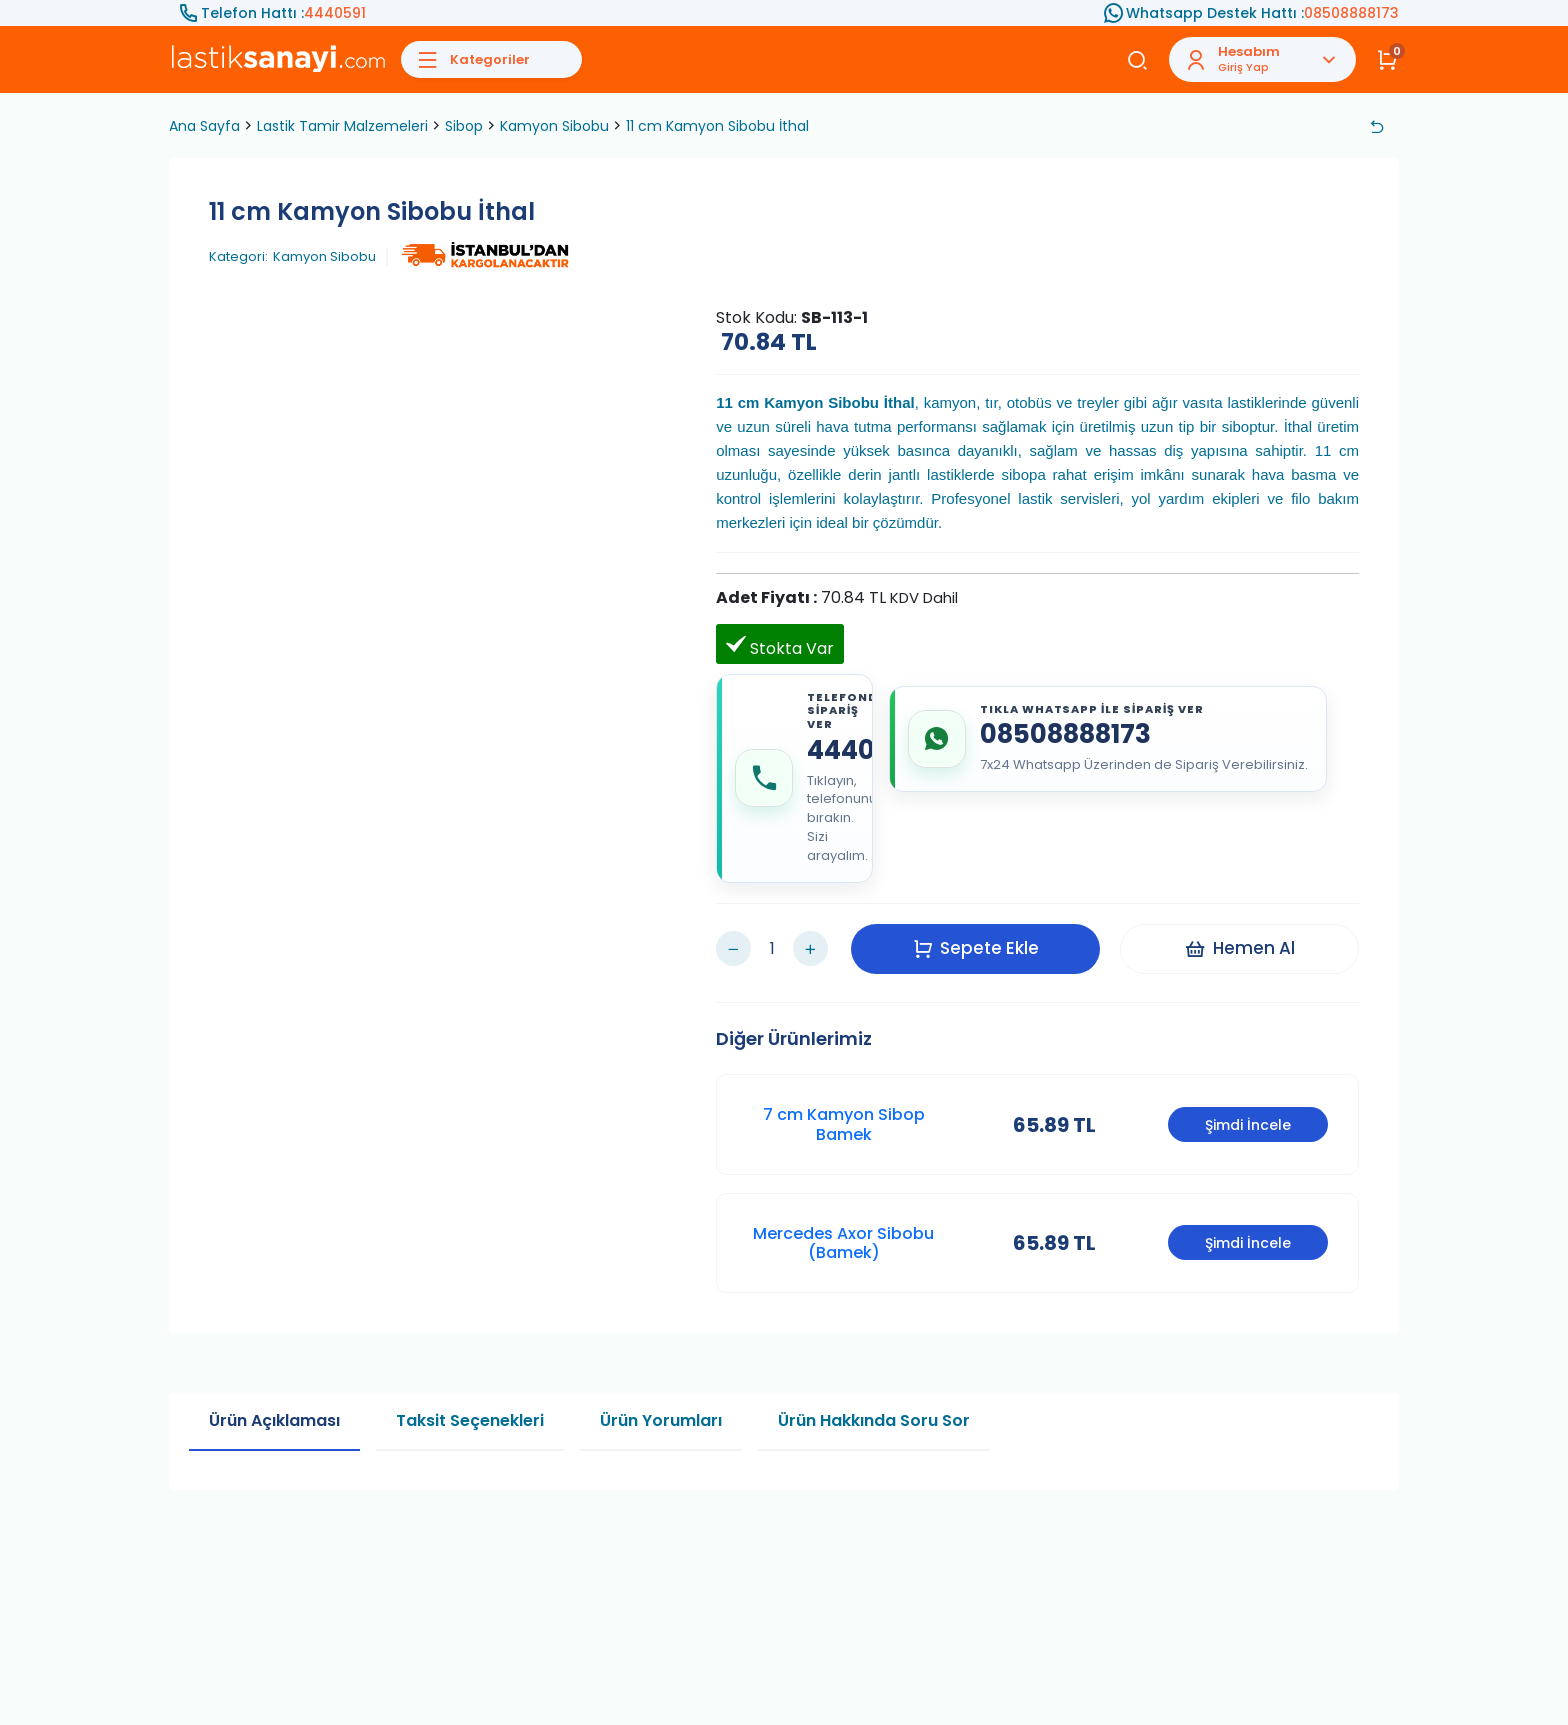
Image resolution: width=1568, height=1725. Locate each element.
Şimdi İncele (1248, 1125)
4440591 (335, 13)
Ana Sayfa (204, 126)
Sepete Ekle (976, 948)
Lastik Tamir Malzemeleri (342, 126)
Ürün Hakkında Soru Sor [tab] (874, 1420)
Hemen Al (1239, 948)
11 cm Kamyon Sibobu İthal (717, 126)
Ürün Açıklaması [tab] (274, 1420)
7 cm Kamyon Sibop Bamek (844, 1124)
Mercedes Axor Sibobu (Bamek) (843, 1243)
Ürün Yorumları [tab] (661, 1420)
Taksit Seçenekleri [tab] (470, 1420)
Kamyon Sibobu (554, 126)
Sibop (464, 126)
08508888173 (1351, 13)
